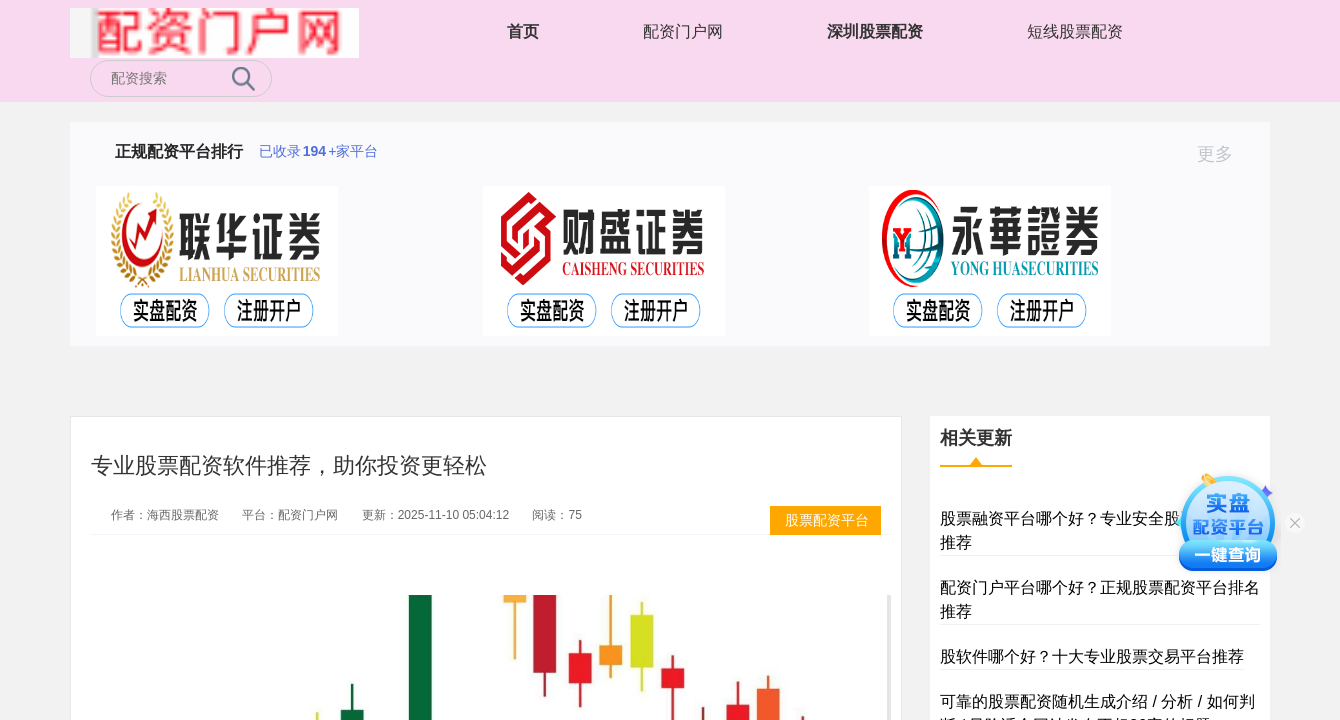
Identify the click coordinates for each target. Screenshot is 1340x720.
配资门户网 (683, 31)
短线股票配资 (1075, 31)
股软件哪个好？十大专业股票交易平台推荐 (1092, 656)
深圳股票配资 (875, 31)
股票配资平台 (827, 520)
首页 (523, 31)
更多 (1223, 154)
